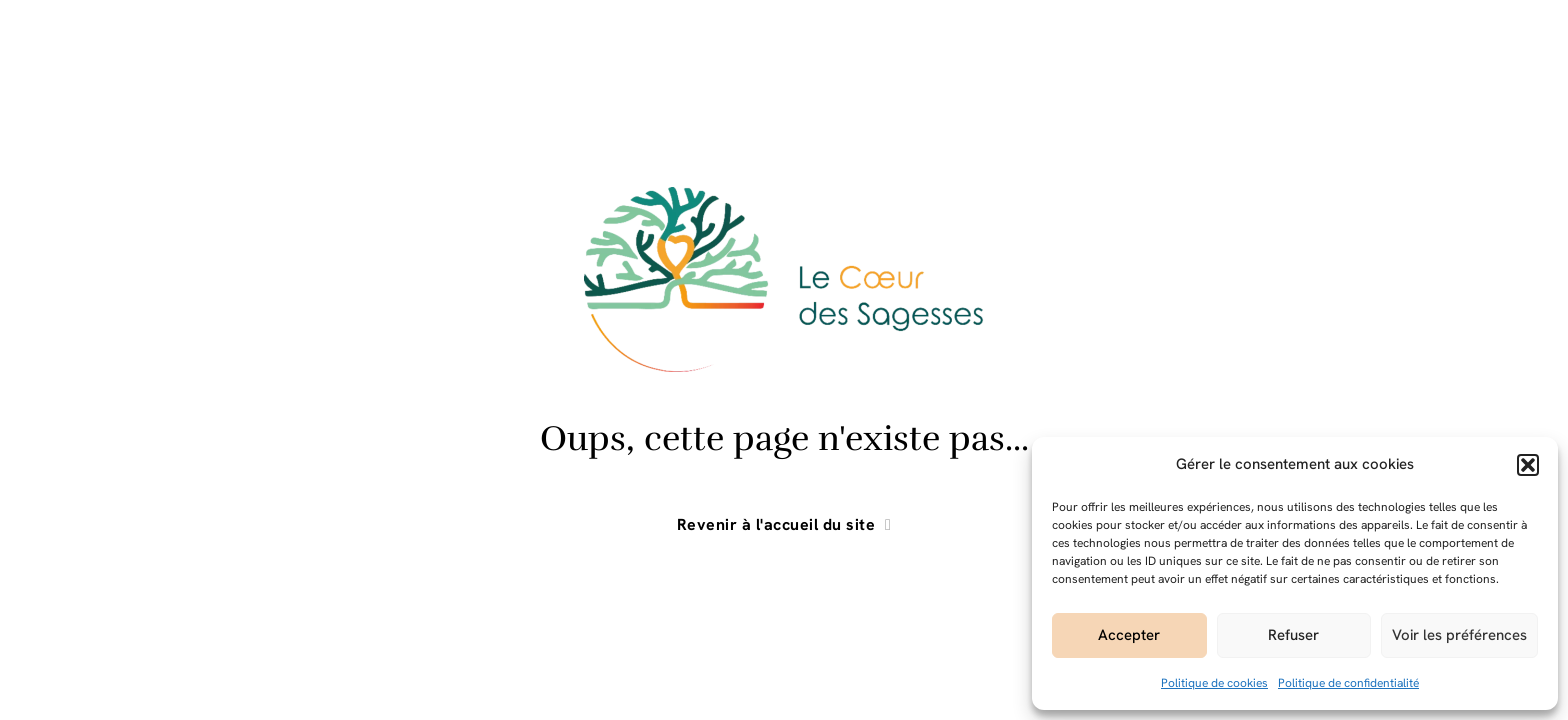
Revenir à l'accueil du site (784, 525)
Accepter (1129, 635)
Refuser (1293, 635)
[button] (1528, 465)
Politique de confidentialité (1348, 683)
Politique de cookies (1214, 683)
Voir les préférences (1459, 635)
